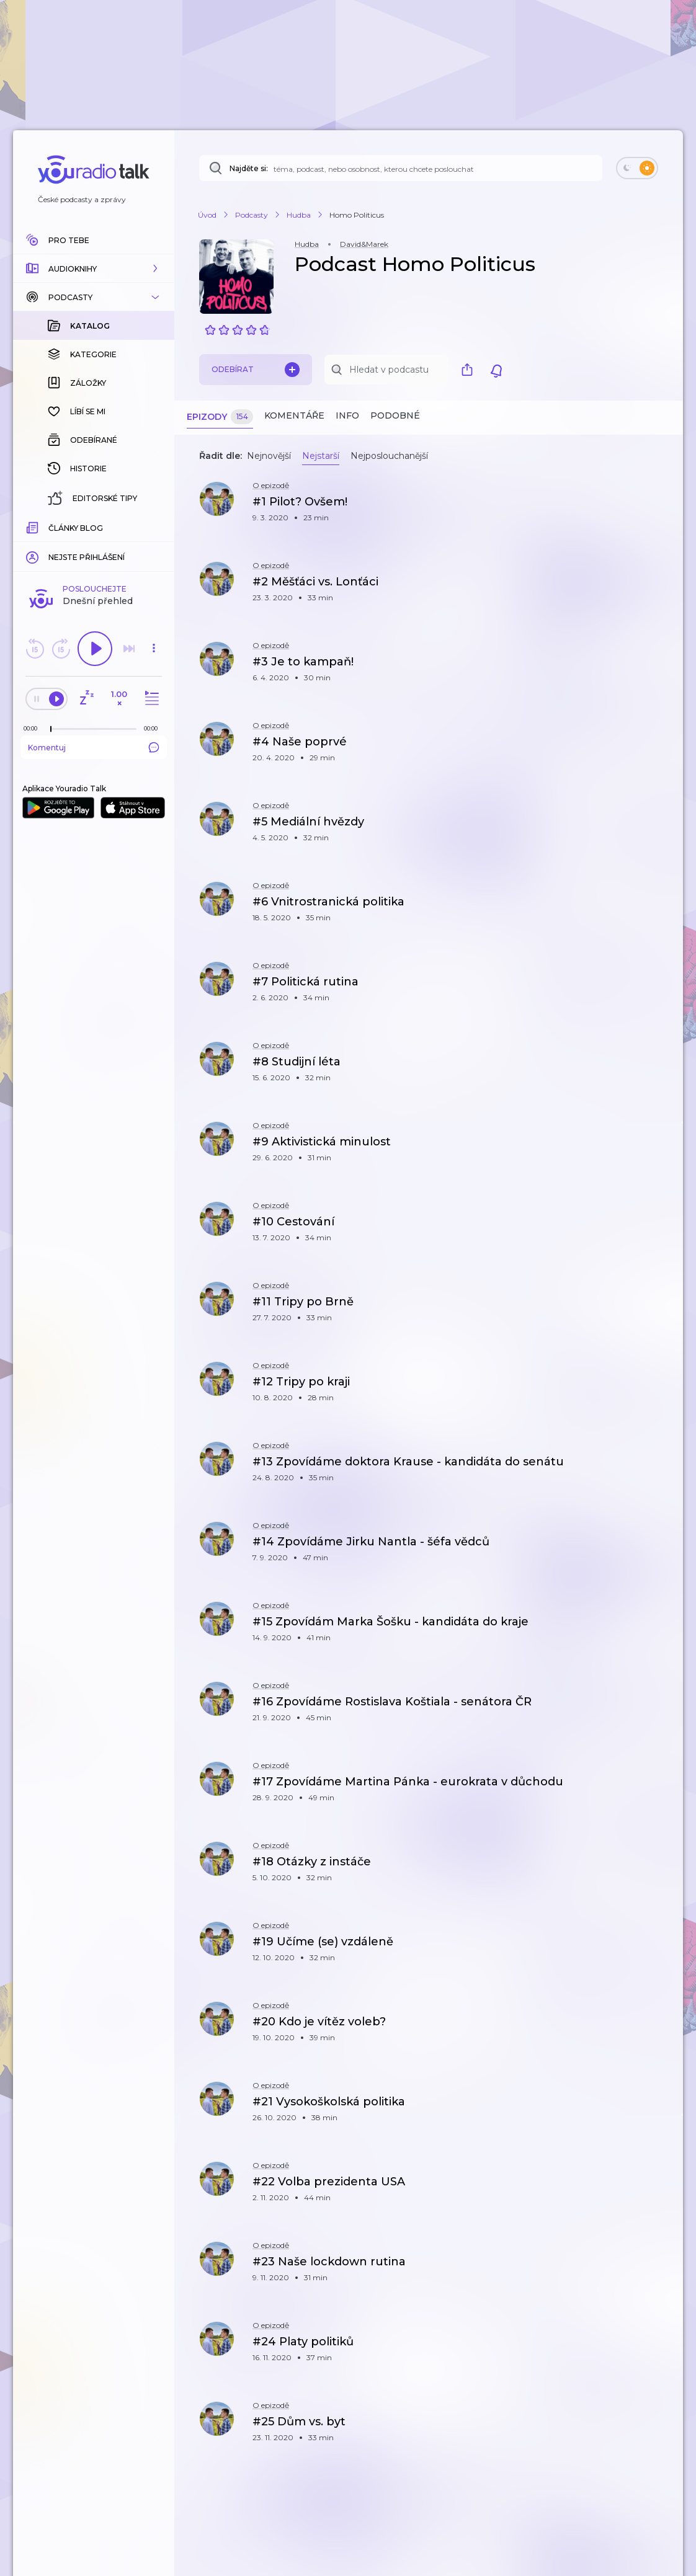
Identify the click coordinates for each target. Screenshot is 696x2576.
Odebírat (256, 369)
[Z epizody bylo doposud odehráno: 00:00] (33, 526)
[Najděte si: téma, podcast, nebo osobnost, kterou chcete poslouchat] (400, 168)
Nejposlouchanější (389, 455)
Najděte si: (249, 168)
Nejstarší (320, 455)
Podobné (395, 415)
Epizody (220, 417)
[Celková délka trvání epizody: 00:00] (154, 526)
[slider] (50, 527)
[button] (93, 268)
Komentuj (93, 545)
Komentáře (294, 415)
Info (347, 415)
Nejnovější (269, 455)
